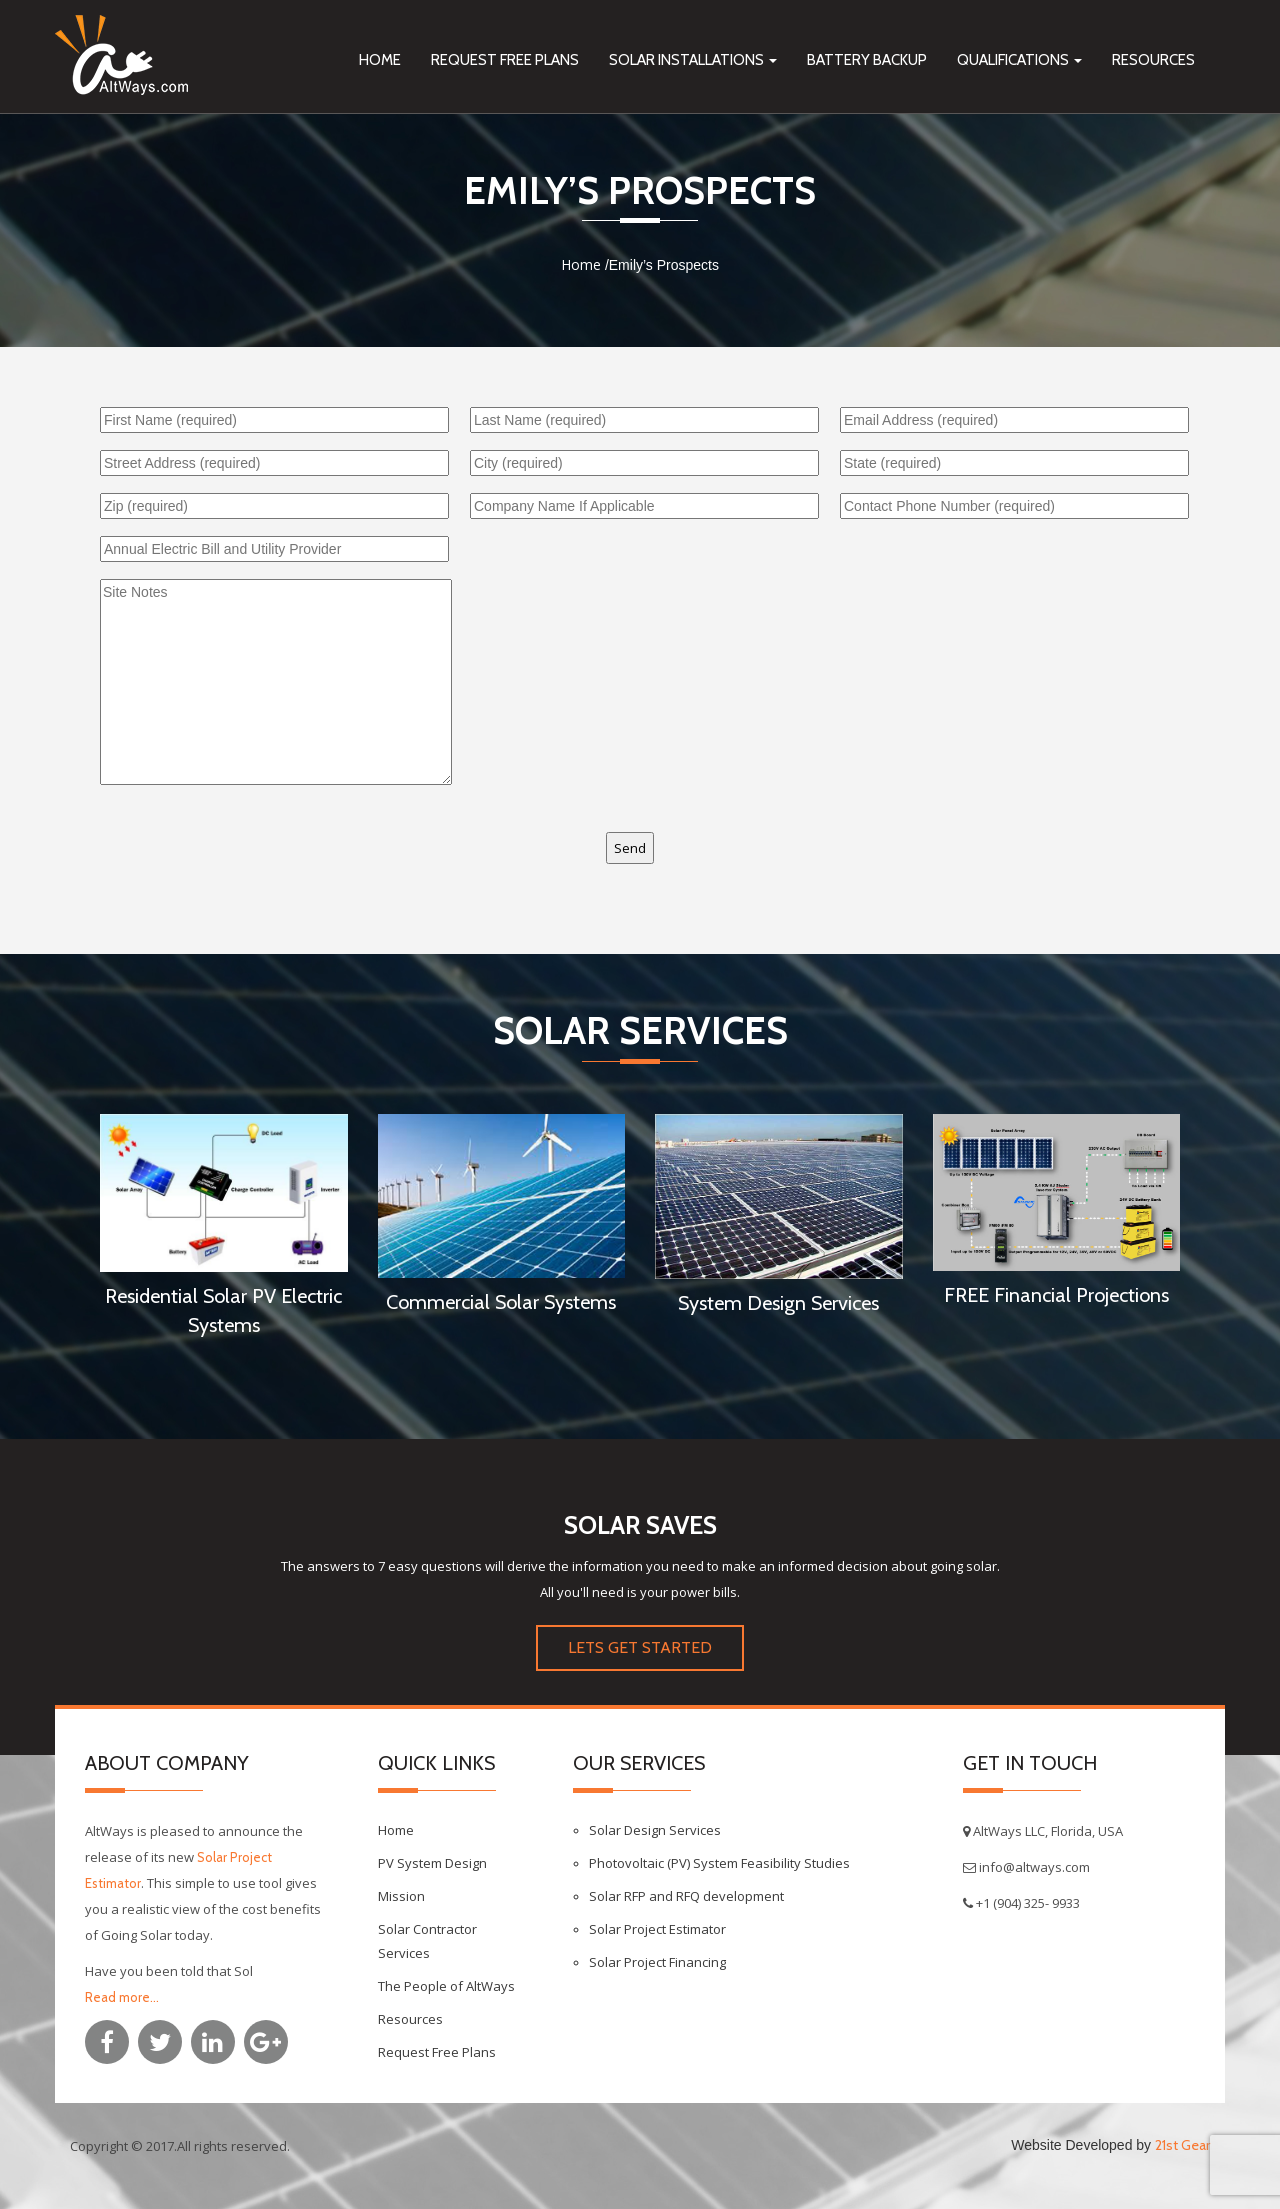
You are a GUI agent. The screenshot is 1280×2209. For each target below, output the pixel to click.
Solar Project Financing (657, 1962)
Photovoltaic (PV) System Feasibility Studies (719, 1863)
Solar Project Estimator (657, 1929)
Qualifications (1019, 60)
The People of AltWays (446, 1986)
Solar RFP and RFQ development (686, 1896)
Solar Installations (693, 60)
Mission (401, 1896)
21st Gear (1182, 2145)
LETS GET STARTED (640, 1647)
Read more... (122, 1997)
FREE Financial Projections (1056, 1295)
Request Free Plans (505, 60)
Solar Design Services (655, 1830)
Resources (1153, 60)
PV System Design (432, 1863)
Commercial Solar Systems (501, 1302)
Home (380, 60)
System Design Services (778, 1303)
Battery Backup (867, 60)
